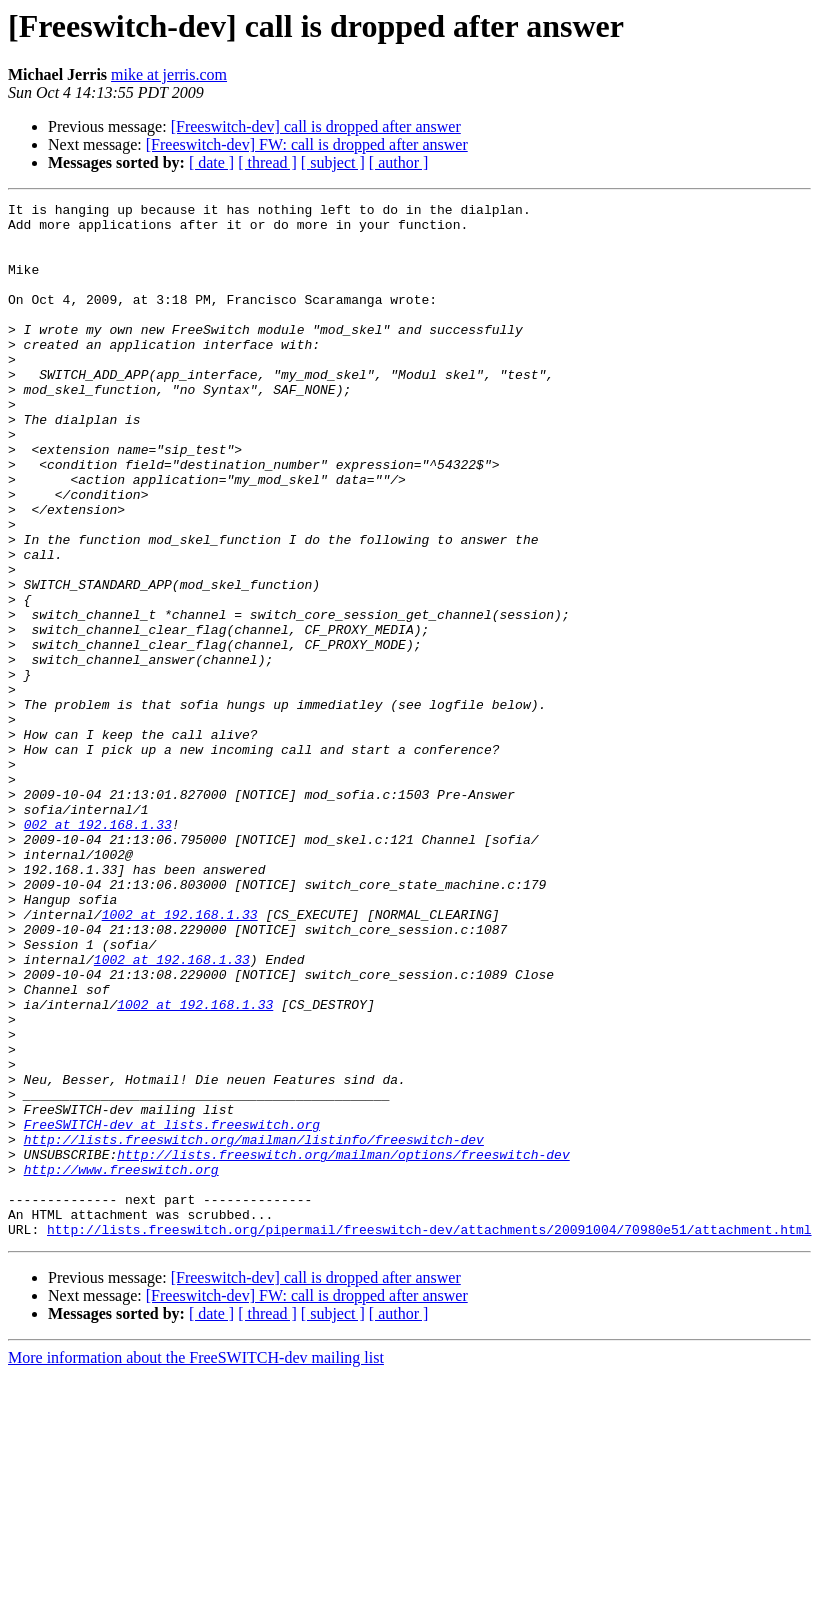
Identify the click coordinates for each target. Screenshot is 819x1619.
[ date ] (211, 162)
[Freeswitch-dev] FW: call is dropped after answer (307, 144)
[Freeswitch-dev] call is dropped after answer (316, 126)
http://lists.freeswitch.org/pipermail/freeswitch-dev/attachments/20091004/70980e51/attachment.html (429, 1436)
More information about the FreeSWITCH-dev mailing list (196, 1564)
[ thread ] (267, 162)
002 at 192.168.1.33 (98, 950)
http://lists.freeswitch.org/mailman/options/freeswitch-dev (343, 1346)
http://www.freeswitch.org (121, 1364)
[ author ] (399, 162)
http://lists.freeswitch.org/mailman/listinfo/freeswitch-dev (254, 1328)
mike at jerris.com (169, 74)
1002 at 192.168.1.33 (180, 1058)
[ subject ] (333, 162)
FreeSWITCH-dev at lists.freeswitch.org (172, 1310)
